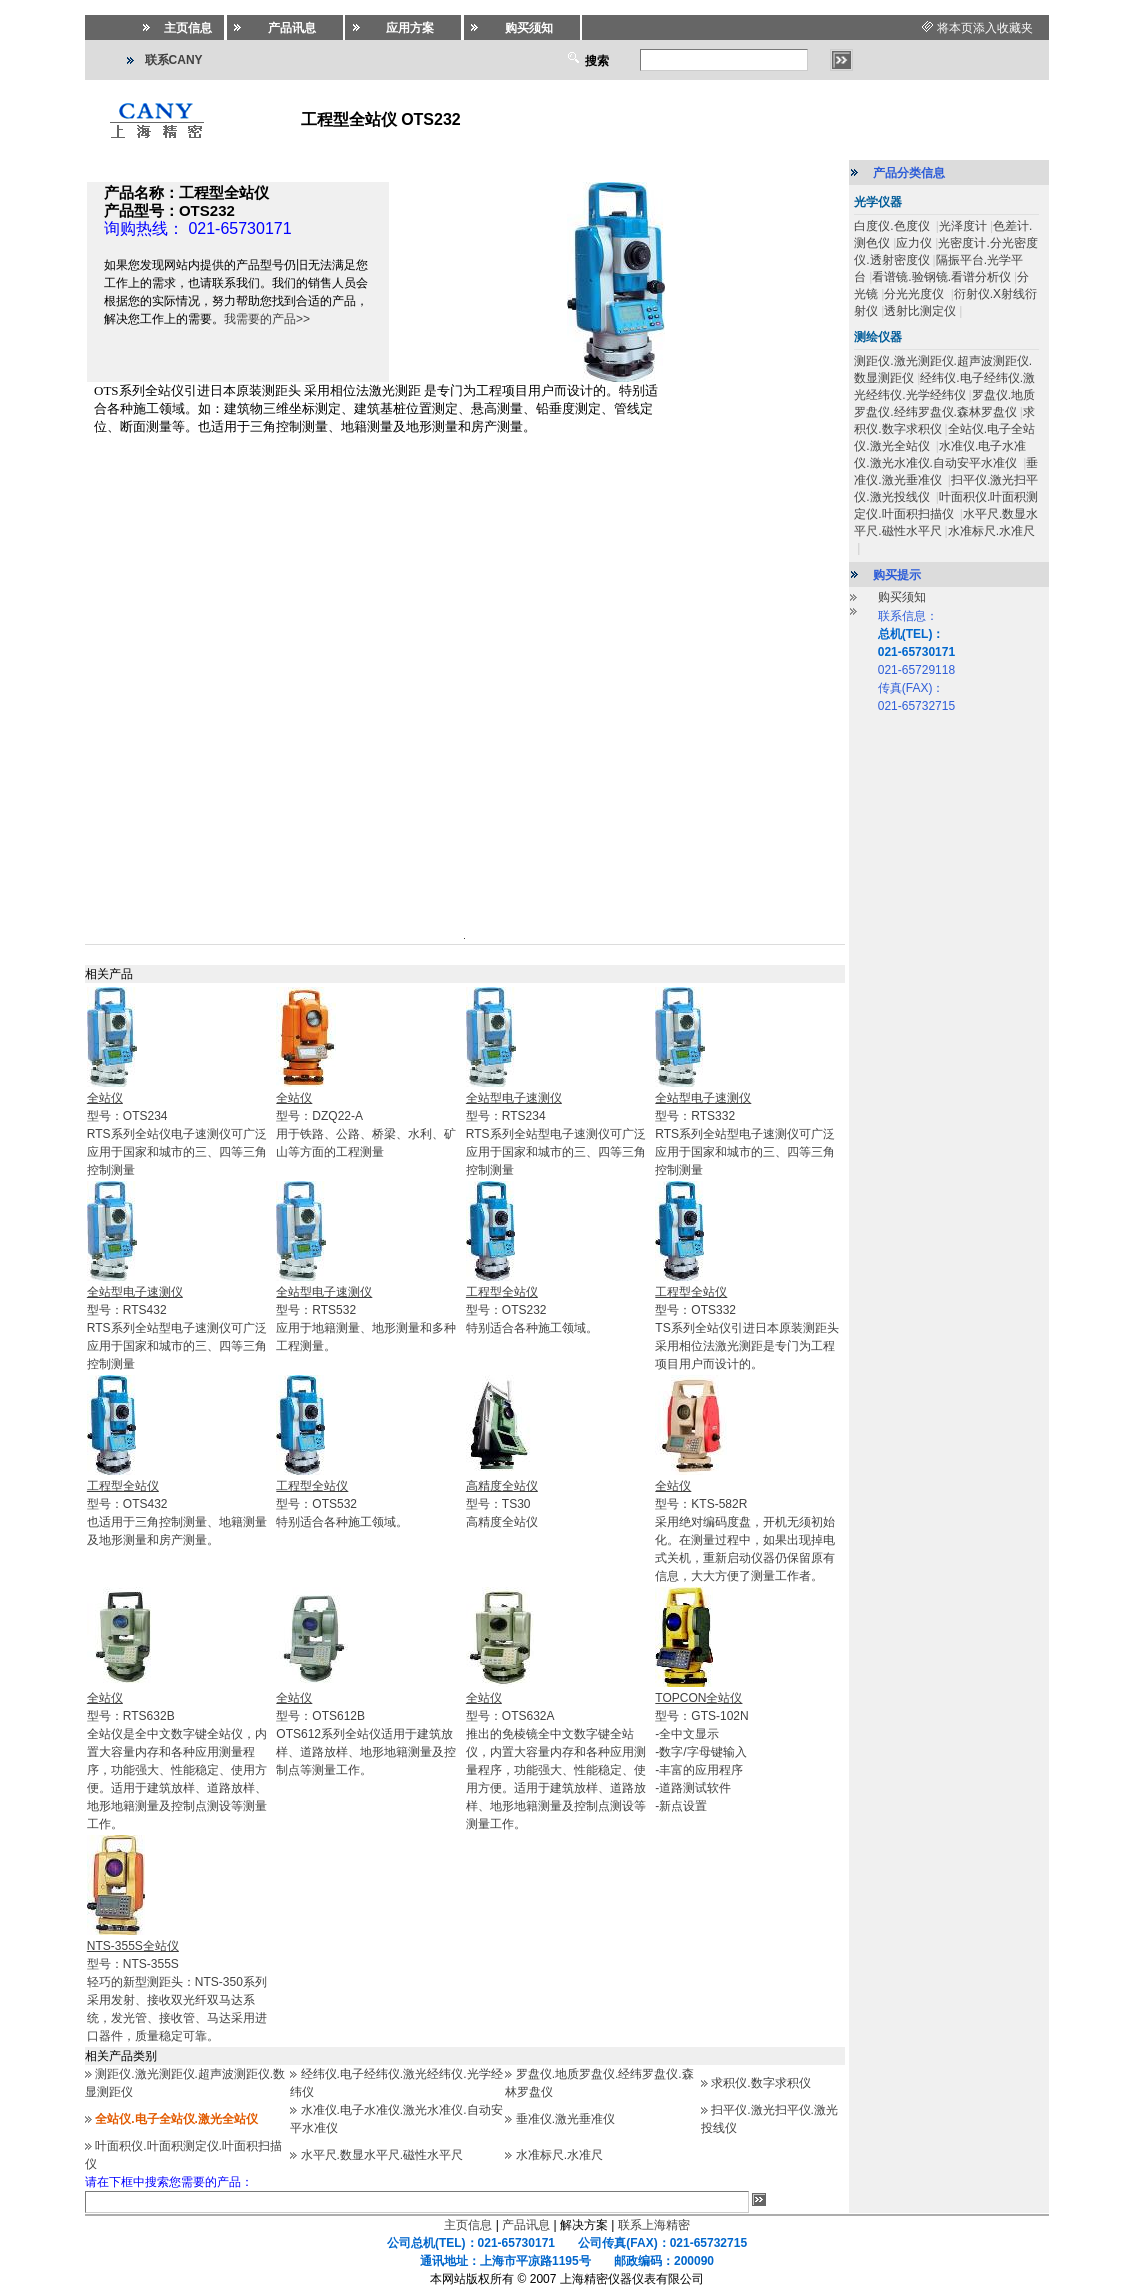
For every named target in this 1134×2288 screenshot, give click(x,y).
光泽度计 (963, 226)
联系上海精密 (654, 2225)
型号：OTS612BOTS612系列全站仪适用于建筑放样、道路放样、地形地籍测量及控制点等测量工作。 (366, 1734)
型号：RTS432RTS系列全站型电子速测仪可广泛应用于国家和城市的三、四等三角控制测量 (177, 1328)
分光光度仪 (915, 294)
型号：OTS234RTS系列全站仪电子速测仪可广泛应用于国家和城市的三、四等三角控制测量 (177, 1134)
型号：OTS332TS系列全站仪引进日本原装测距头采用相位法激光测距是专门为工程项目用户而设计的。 (746, 1328)
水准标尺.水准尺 (559, 2155)
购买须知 (902, 597)
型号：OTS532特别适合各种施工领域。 (342, 1504)
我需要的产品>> (267, 319)
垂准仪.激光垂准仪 (565, 2119)
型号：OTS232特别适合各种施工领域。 (532, 1310)
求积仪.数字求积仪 (760, 2083)
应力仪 (914, 243)
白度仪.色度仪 (893, 226)
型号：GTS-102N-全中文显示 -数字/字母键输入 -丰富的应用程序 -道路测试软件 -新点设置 (701, 1752)
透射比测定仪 (920, 311)
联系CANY (174, 60)
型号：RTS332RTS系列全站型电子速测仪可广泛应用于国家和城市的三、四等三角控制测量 (745, 1134)
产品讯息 (526, 2225)
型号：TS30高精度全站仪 (502, 1504)
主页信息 (468, 2225)
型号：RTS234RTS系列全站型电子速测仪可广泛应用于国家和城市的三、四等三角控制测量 (556, 1134)
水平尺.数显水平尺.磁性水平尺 (382, 2155)
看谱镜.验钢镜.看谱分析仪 (941, 277)
